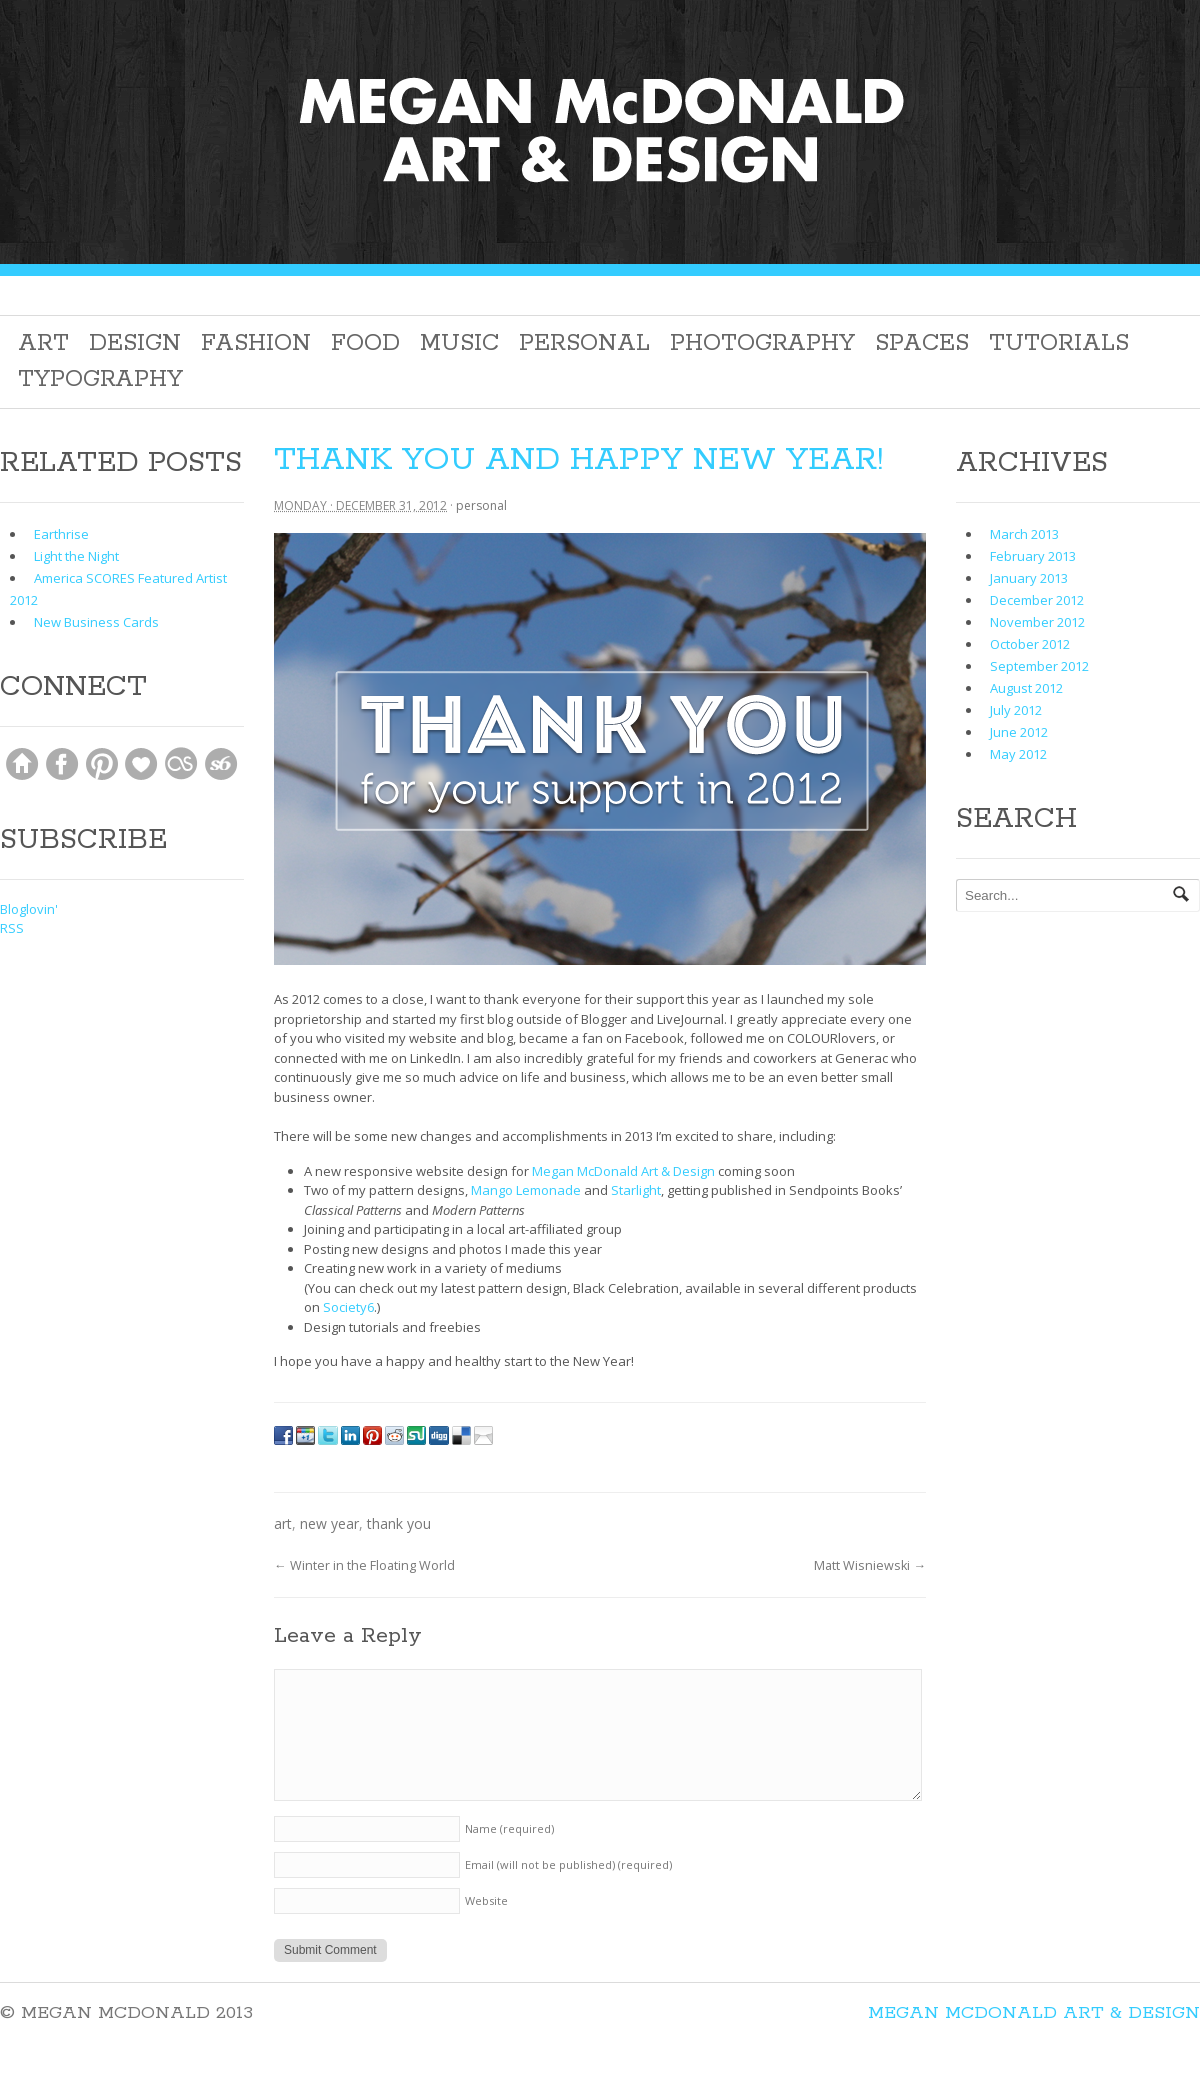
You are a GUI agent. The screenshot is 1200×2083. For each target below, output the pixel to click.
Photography (762, 343)
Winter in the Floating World (364, 1565)
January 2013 (1029, 578)
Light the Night (76, 556)
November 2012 (1037, 622)
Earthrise (61, 534)
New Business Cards (96, 622)
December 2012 (1037, 600)
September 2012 (1039, 666)
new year (329, 1523)
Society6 (348, 1307)
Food (365, 343)
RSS (12, 928)
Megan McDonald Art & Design (623, 1171)
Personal (584, 343)
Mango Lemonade (526, 1190)
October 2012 (1030, 644)
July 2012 (1016, 710)
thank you (399, 1523)
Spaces (922, 343)
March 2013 (1024, 534)
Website (486, 1900)
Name (509, 1828)
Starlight (636, 1190)
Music (459, 343)
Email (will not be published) (568, 1864)
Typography (100, 379)
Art (43, 343)
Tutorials (1059, 343)
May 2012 (1018, 754)
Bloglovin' (29, 909)
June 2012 (1019, 732)
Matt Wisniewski (870, 1565)
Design (135, 343)
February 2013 (1033, 556)
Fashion (256, 343)
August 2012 (1026, 688)
